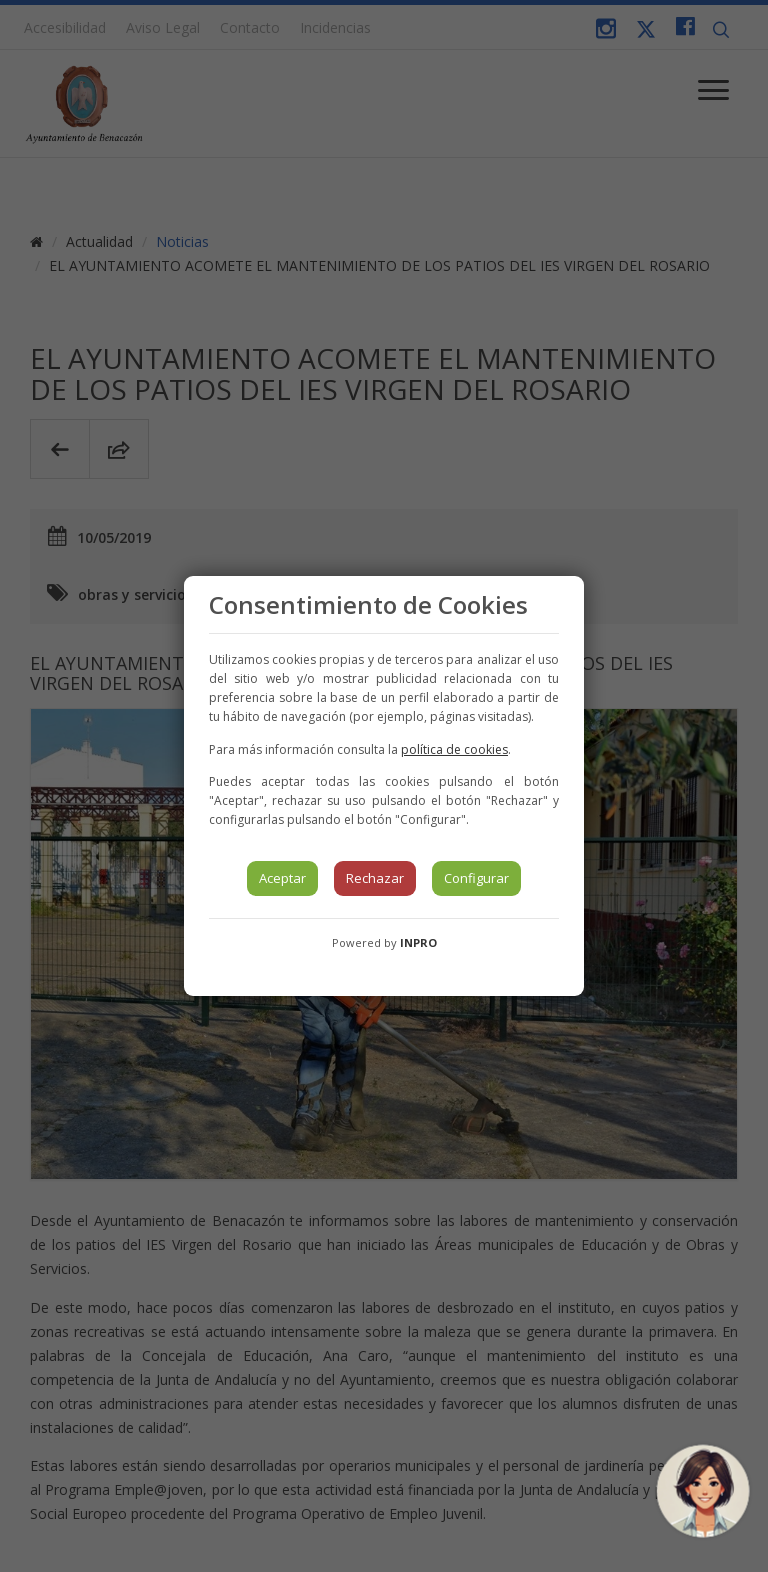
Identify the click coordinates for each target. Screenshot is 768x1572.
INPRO (418, 942)
